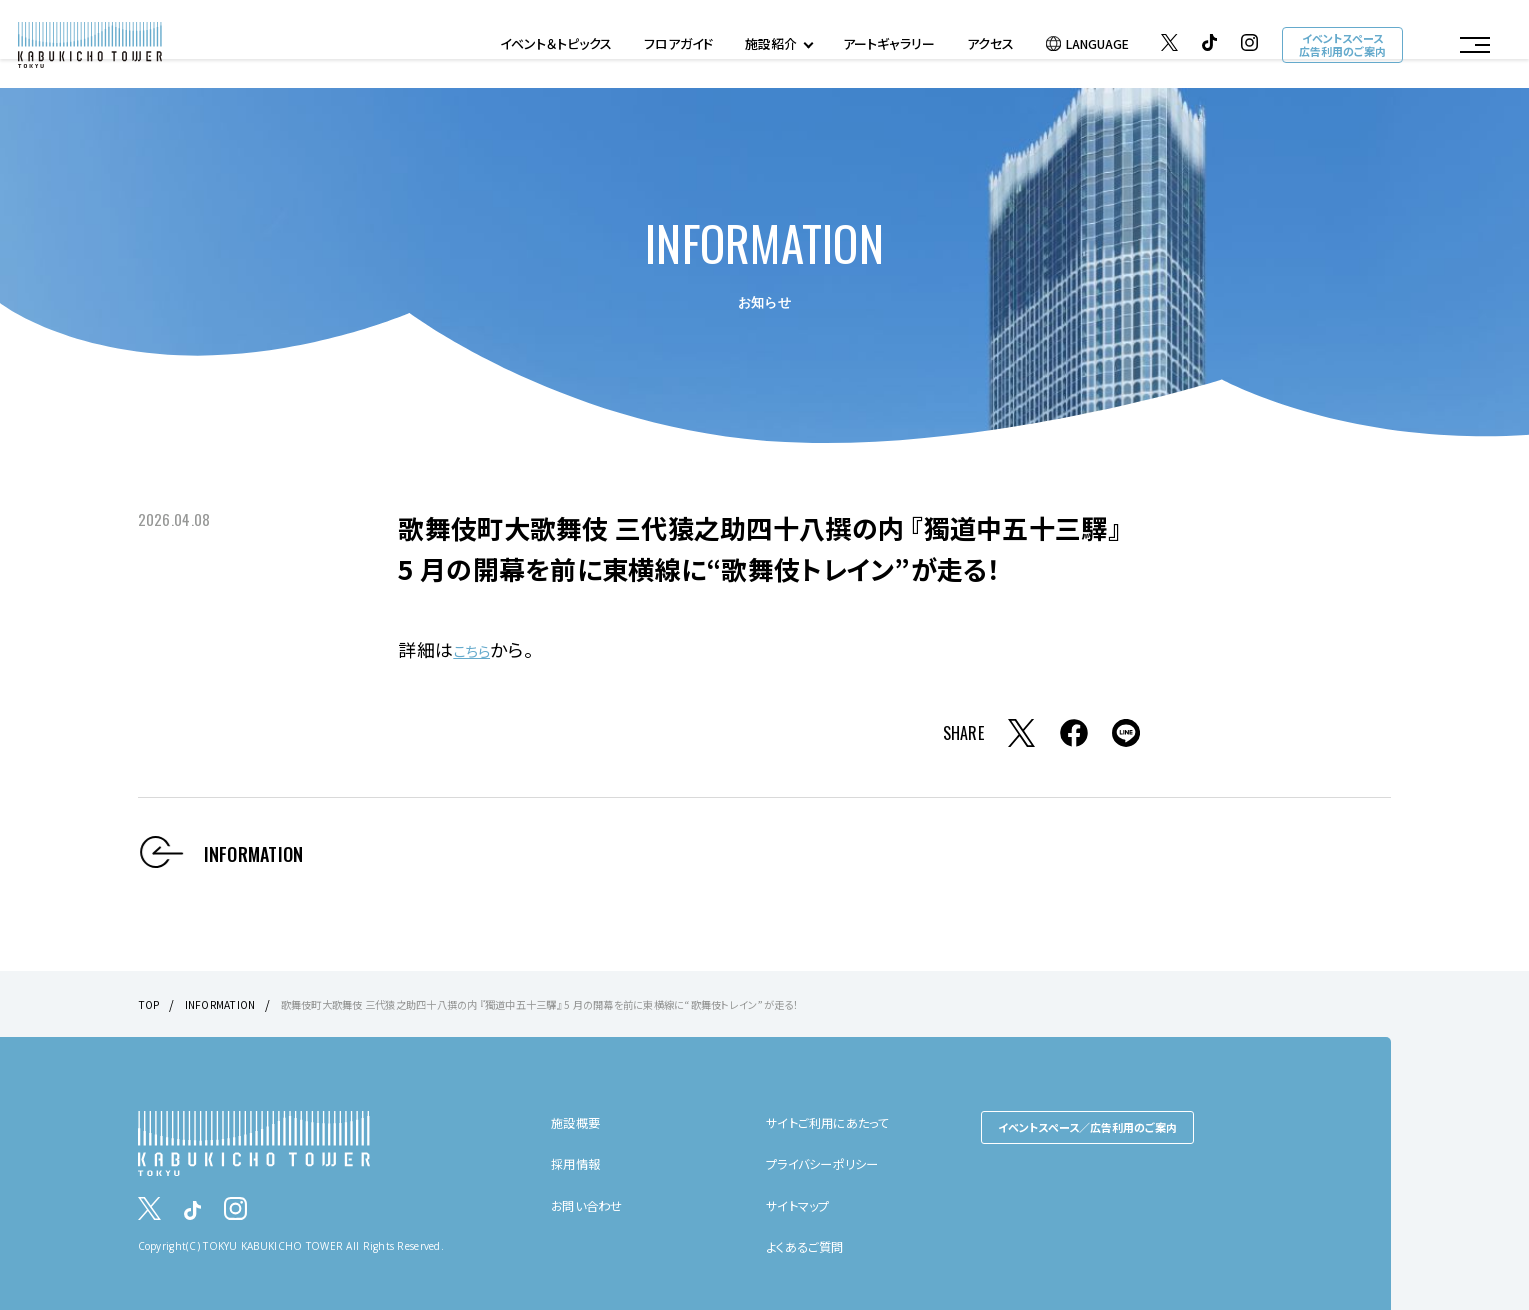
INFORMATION (227, 1003)
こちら (477, 649)
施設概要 (579, 1121)
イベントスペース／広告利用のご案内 (1087, 1126)
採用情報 (579, 1163)
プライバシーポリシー (831, 1163)
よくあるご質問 (811, 1245)
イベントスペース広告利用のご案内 (1340, 47)
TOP (150, 1003)
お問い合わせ (592, 1204)
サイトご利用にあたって (837, 1121)
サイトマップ (803, 1204)
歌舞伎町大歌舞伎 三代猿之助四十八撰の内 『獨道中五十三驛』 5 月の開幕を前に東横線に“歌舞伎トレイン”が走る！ (602, 1003)
